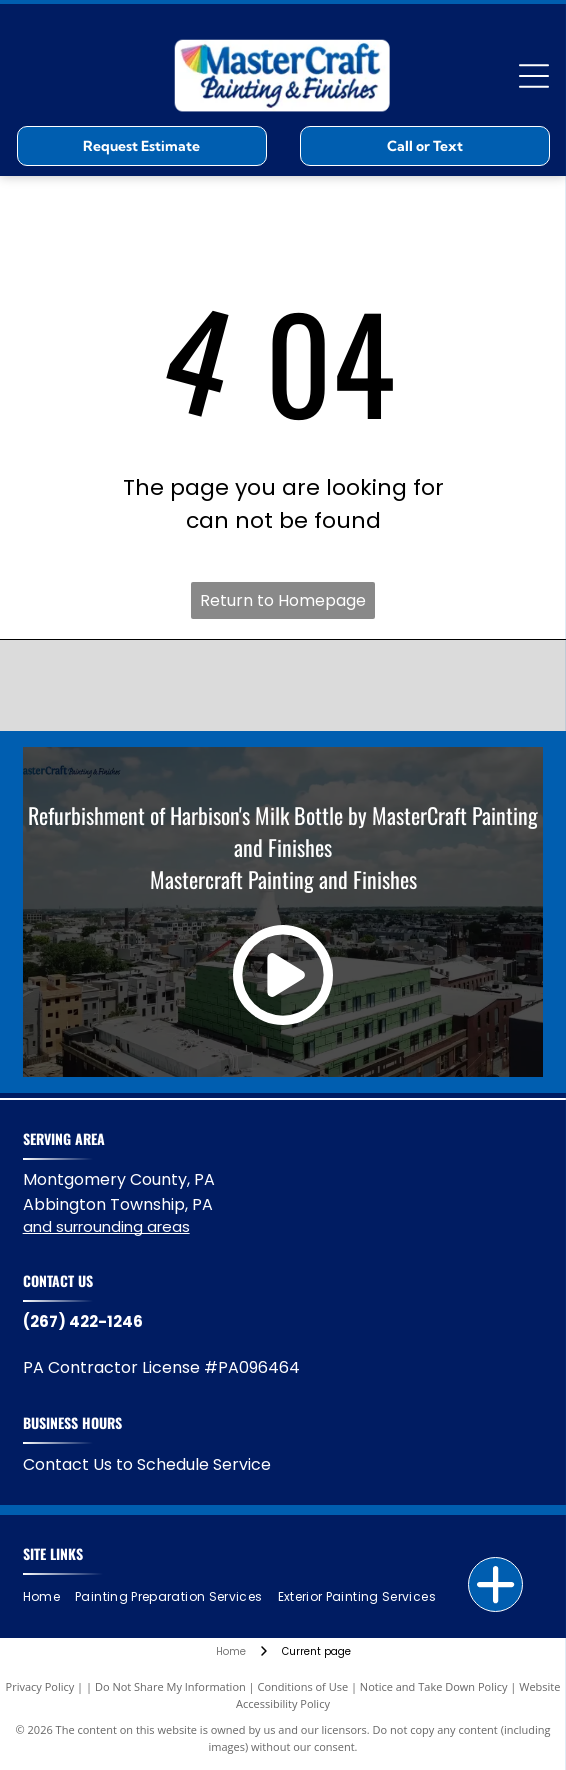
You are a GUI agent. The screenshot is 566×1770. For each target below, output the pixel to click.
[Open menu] (534, 76)
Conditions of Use (303, 1686)
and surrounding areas (106, 1226)
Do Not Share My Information (170, 1686)
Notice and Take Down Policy (434, 1686)
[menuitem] (49, 1596)
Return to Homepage (283, 600)
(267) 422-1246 (83, 1321)
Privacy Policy (40, 1686)
